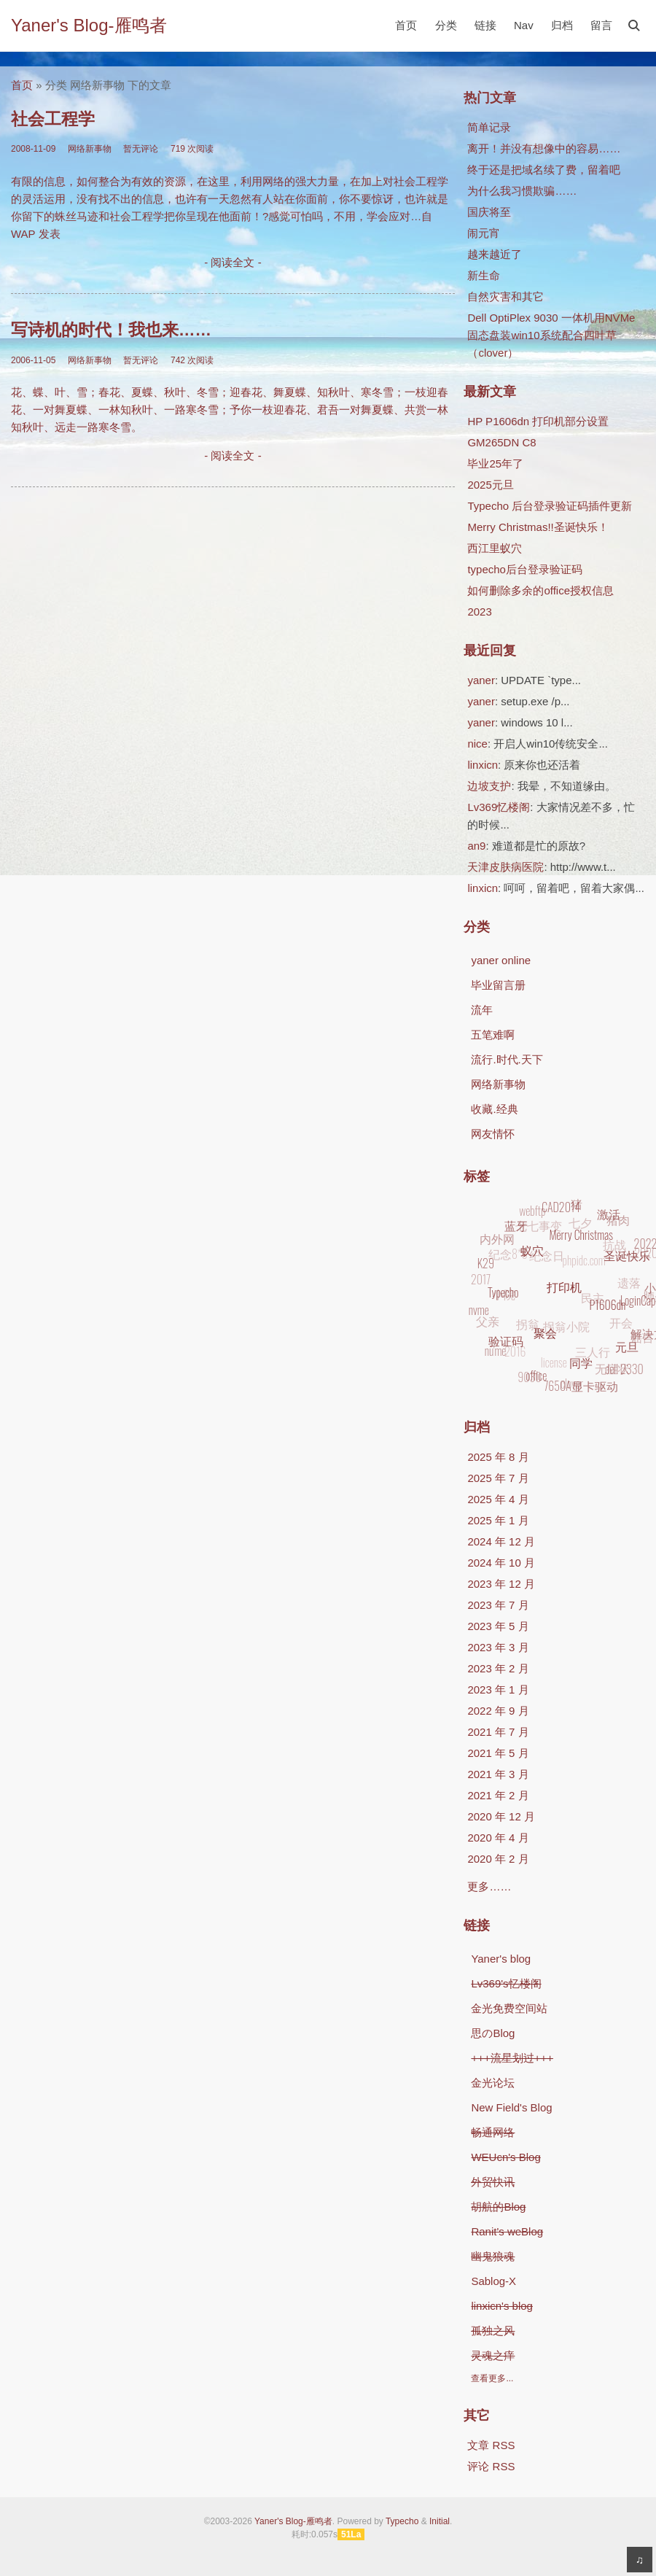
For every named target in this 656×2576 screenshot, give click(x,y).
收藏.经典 (494, 1109)
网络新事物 (498, 1084)
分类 (446, 25)
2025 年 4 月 (497, 1499)
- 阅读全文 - (232, 262)
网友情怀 (493, 1134)
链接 (485, 25)
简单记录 (489, 127)
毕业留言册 (498, 985)
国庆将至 (489, 212)
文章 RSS (491, 2445)
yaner (481, 680)
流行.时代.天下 (506, 1059)
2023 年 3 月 (497, 1647)
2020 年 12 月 (501, 1816)
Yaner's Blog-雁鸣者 (89, 25)
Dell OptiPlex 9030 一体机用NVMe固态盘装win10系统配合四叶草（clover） (551, 335)
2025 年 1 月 (497, 1520)
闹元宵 (483, 233)
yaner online (501, 960)
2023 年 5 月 (497, 1626)
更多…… (489, 1886)
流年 (482, 1010)
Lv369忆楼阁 (498, 807)
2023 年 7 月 (497, 1605)
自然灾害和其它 (505, 296)
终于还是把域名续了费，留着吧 (543, 169)
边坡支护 (489, 786)
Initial (439, 2521)
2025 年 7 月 (497, 1478)
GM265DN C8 (501, 442)
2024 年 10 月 (501, 1562)
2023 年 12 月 (501, 1584)
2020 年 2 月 (497, 1859)
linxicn (482, 765)
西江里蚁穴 (494, 548)
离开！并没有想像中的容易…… (543, 148)
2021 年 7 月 (497, 1732)
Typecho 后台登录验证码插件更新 (549, 506)
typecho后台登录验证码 (524, 569)
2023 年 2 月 (497, 1668)
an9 (476, 845)
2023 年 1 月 (497, 1689)
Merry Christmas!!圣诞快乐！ (537, 527)
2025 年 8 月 (497, 1457)
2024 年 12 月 (501, 1541)
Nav (524, 25)
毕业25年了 (495, 463)
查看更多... (492, 2378)
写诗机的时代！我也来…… (111, 330)
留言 (601, 25)
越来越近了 (494, 254)
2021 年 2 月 (497, 1795)
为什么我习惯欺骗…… (522, 191)
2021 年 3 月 (497, 1774)
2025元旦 (490, 484)
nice (477, 743)
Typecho (402, 2521)
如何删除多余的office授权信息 (540, 590)
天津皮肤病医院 (505, 867)
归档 (562, 25)
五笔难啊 (493, 1034)
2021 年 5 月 (497, 1753)
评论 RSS (491, 2466)
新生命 (483, 275)
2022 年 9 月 (497, 1710)
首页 (406, 25)
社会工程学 (53, 119)
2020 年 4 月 (497, 1837)
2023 (479, 611)
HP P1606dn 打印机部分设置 (538, 421)
